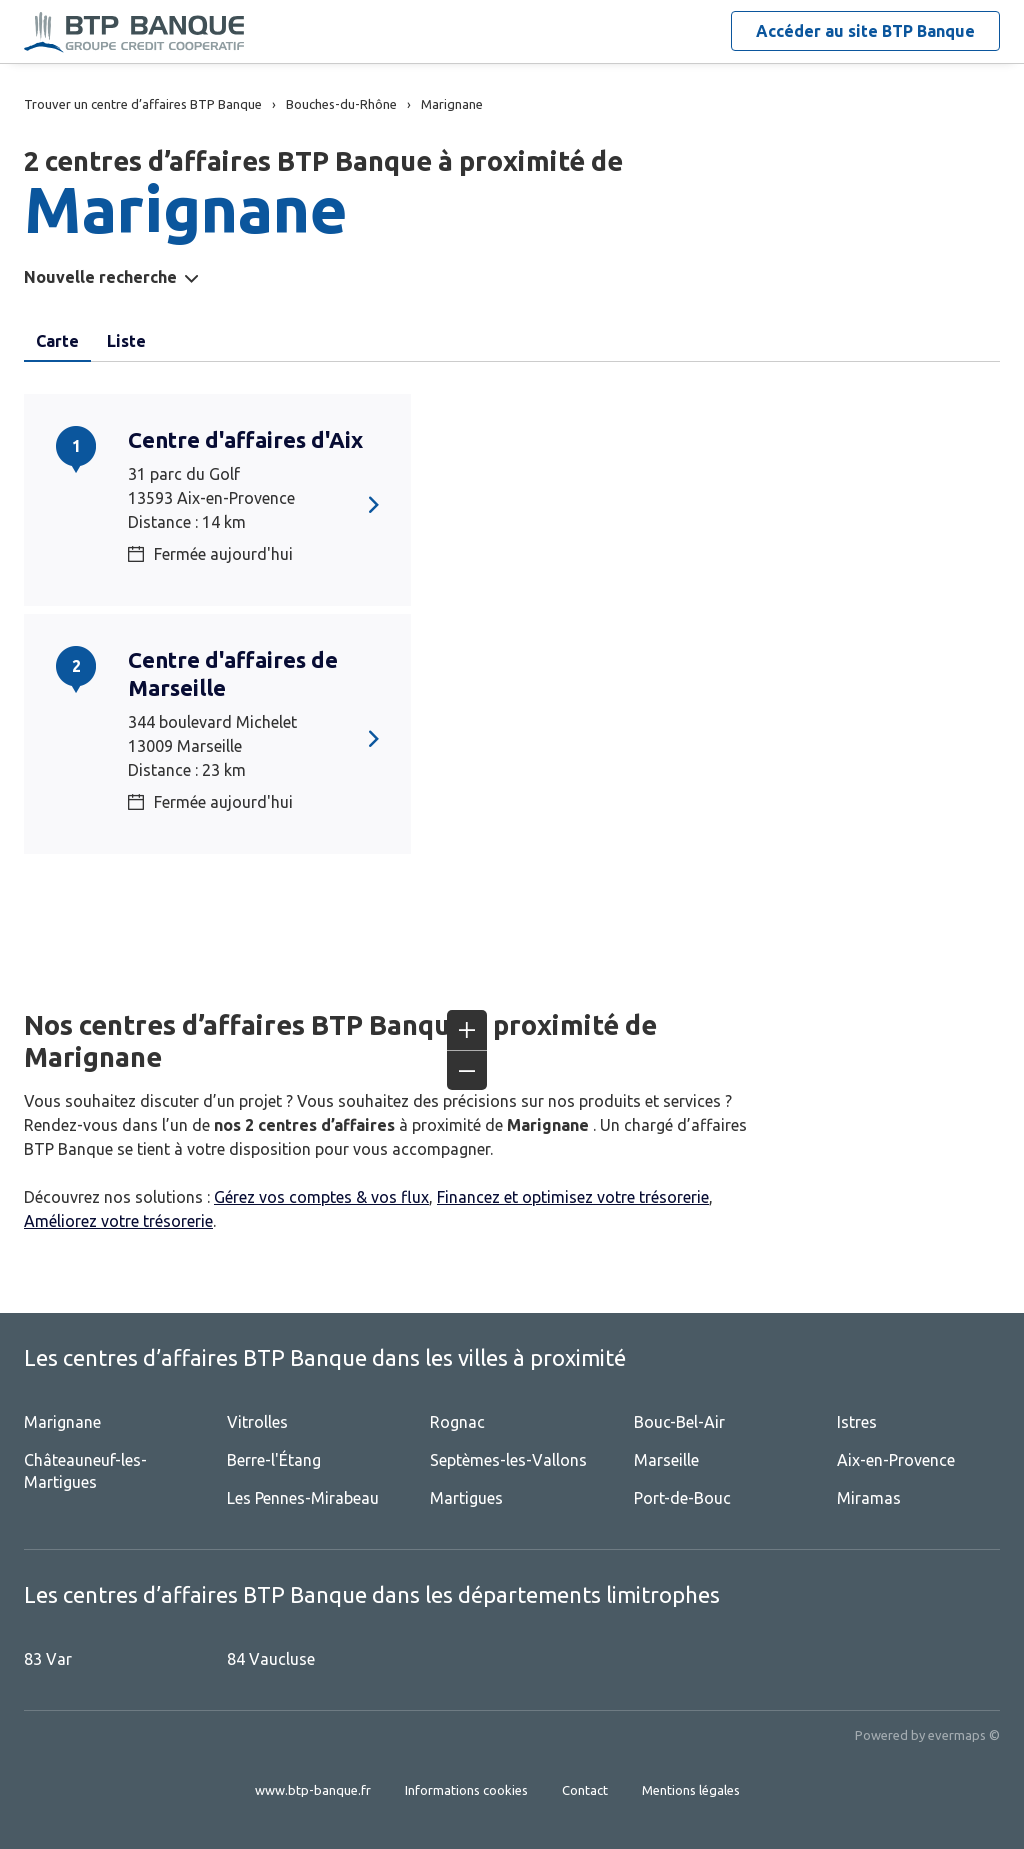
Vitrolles (257, 1422)
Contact (585, 1790)
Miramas (869, 1498)
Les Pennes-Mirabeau (303, 1498)
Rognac (457, 1422)
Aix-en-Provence (896, 1460)
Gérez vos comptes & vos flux (321, 1197)
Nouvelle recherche (100, 277)
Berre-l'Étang (274, 1460)
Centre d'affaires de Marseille (233, 673)
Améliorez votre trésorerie (118, 1221)
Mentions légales (691, 1790)
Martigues (466, 1498)
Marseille (666, 1460)
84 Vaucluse (271, 1659)
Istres (857, 1422)
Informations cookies (466, 1790)
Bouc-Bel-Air (679, 1422)
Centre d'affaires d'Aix (245, 439)
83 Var (48, 1659)
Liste (126, 341)
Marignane (62, 1422)
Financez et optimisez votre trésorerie (573, 1197)
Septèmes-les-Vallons (508, 1460)
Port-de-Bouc (682, 1498)
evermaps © (964, 1735)
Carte (57, 341)
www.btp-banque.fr (313, 1790)
